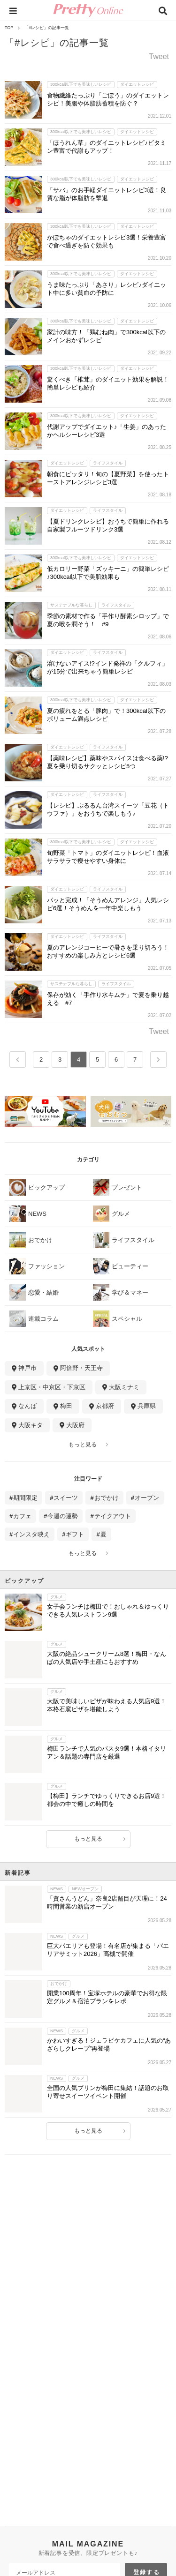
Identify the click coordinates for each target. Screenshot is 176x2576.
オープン (147, 1497)
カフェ (22, 1516)
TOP (9, 28)
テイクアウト (112, 1516)
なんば (27, 1405)
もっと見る (83, 1444)
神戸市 (27, 1367)
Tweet (159, 56)
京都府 (105, 1405)
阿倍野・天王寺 (81, 1367)
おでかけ (106, 1497)
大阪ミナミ (124, 1387)
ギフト (75, 1534)
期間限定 (25, 1497)
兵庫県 (147, 1405)
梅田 (66, 1405)
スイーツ (66, 1497)
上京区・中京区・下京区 (51, 1387)
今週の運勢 (62, 1516)
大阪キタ (30, 1425)
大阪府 (75, 1425)
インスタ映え (31, 1534)
